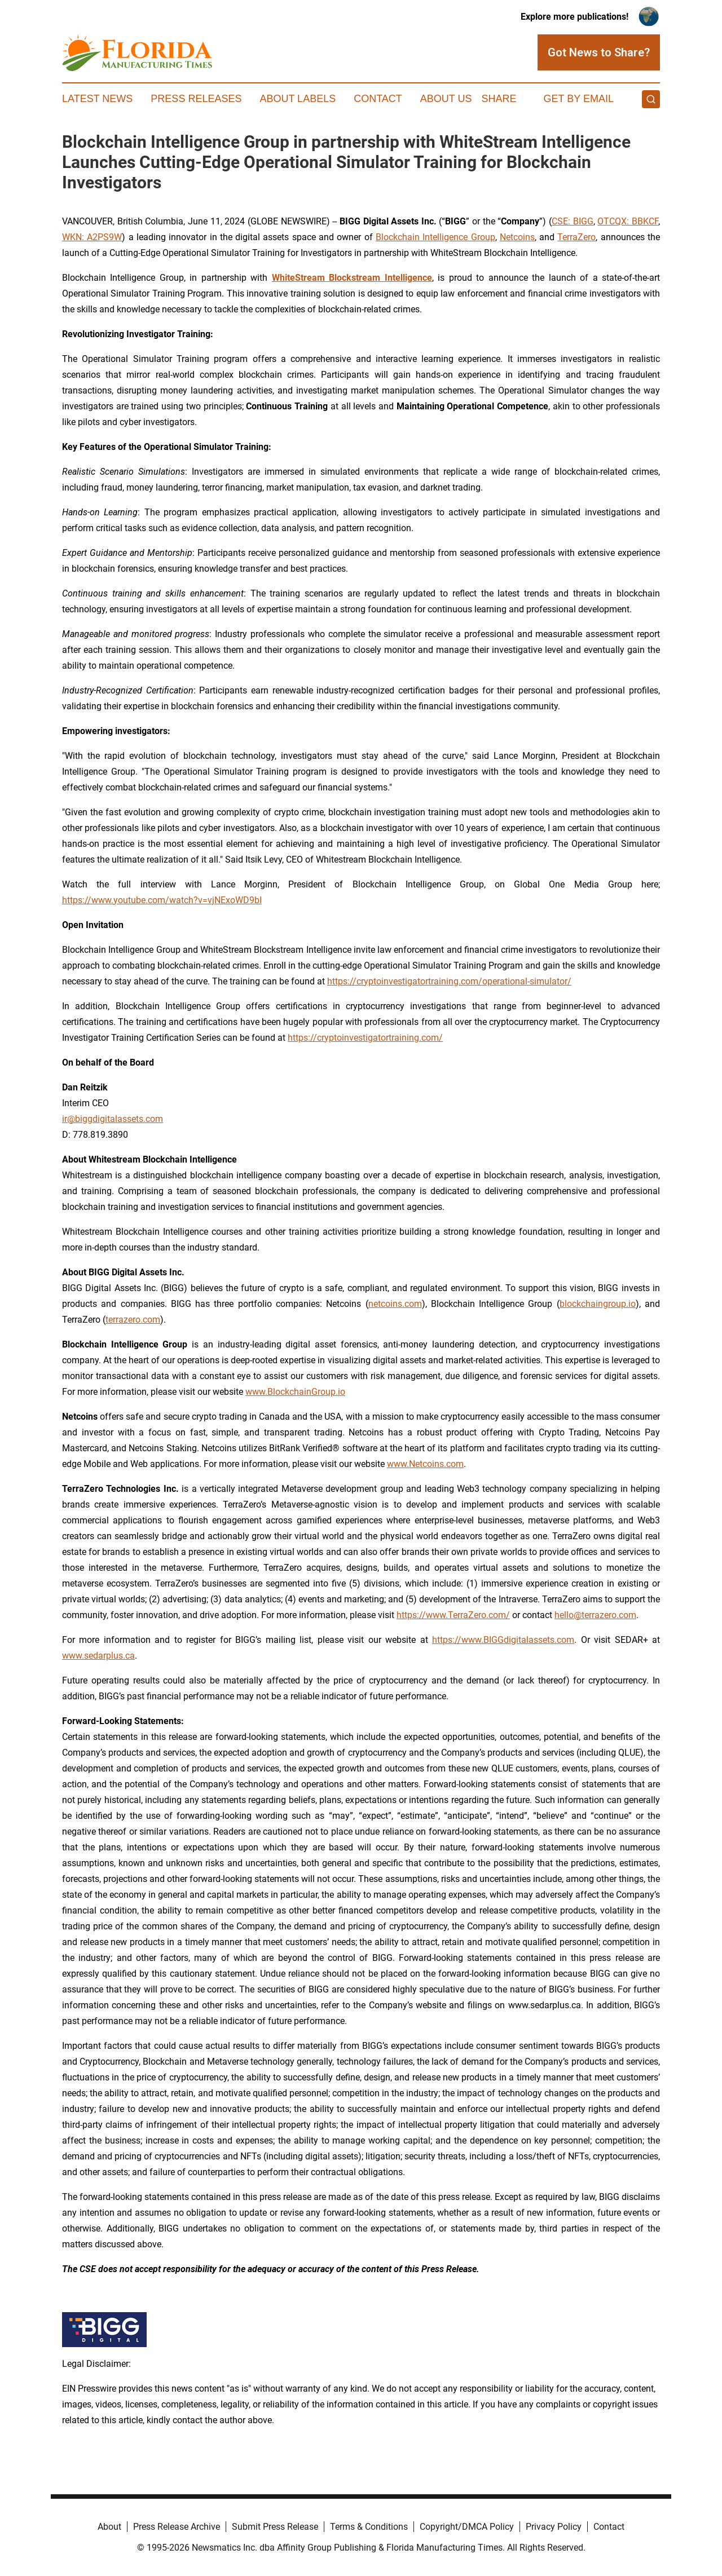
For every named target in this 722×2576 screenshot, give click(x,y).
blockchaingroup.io (598, 1303)
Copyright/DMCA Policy (467, 2526)
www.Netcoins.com (425, 1464)
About (109, 2526)
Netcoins (517, 237)
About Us (446, 98)
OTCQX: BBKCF (627, 221)
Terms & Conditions (369, 2526)
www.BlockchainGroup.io (295, 1391)
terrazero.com (132, 1319)
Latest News (97, 98)
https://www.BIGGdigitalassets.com (503, 1639)
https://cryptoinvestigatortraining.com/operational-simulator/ (449, 981)
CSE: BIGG (572, 221)
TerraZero (576, 237)
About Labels (297, 98)
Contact (378, 98)
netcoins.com (395, 1303)
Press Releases (196, 98)
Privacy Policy (554, 2526)
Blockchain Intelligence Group (435, 237)
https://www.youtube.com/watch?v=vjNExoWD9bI (162, 900)
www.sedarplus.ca (98, 1655)
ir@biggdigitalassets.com (112, 1119)
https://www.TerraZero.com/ (453, 1615)
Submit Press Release (275, 2526)
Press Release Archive (176, 2526)
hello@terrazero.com (595, 1615)
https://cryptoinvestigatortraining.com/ (365, 1037)
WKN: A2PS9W (92, 237)
